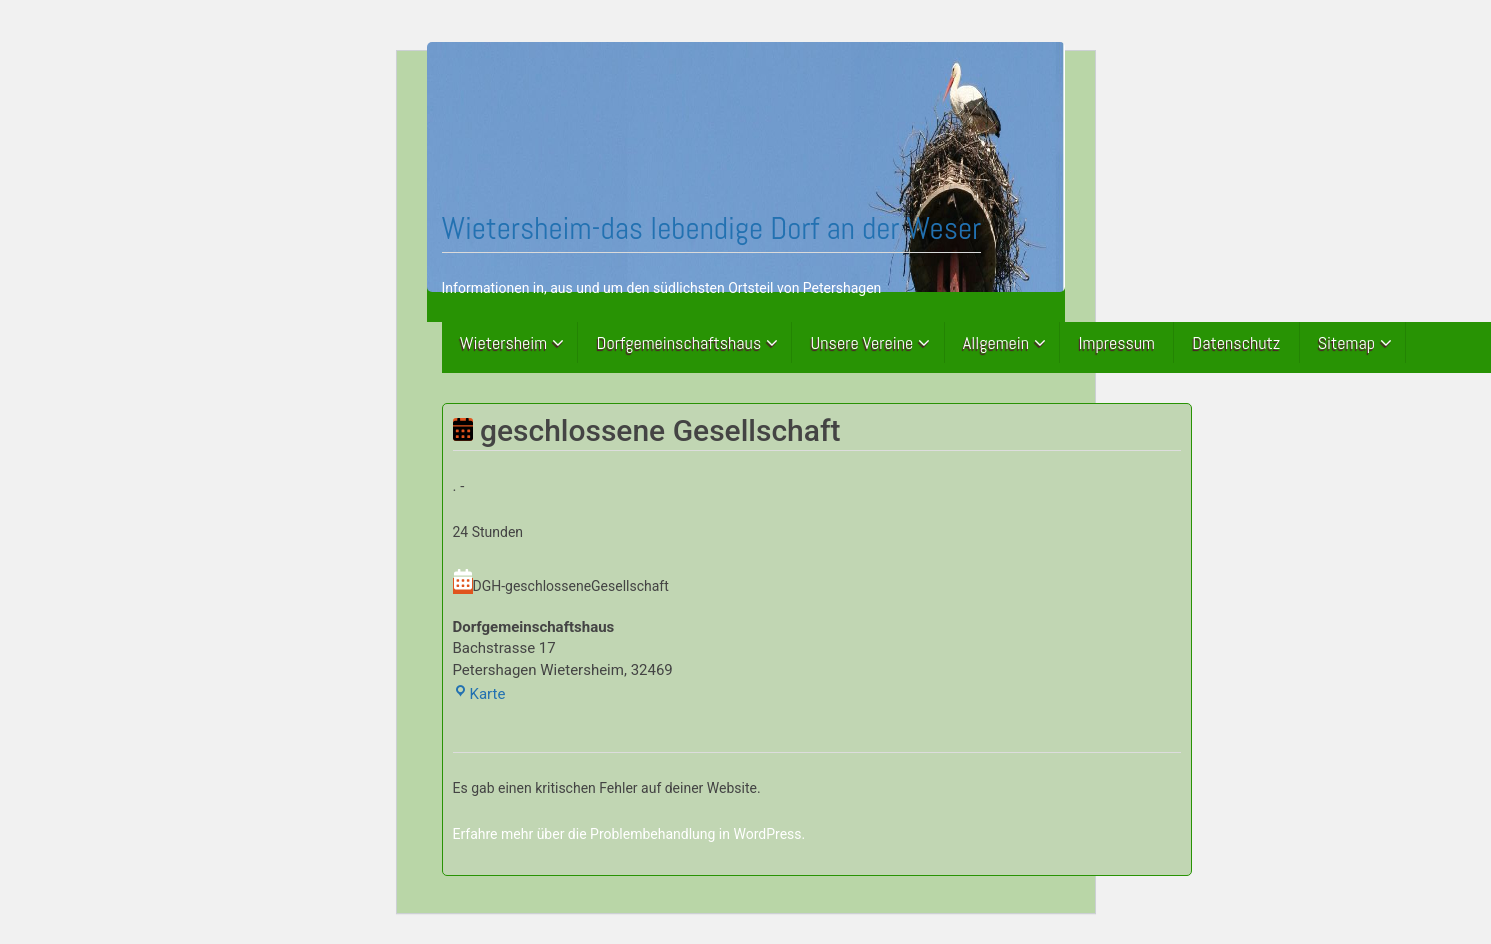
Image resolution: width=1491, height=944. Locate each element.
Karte (479, 694)
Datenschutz (1236, 342)
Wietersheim (504, 342)
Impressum (1116, 342)
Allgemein (996, 342)
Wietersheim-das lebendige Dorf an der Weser (712, 228)
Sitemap (1346, 342)
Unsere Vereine (862, 342)
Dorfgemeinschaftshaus (679, 342)
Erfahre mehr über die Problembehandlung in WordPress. (629, 834)
